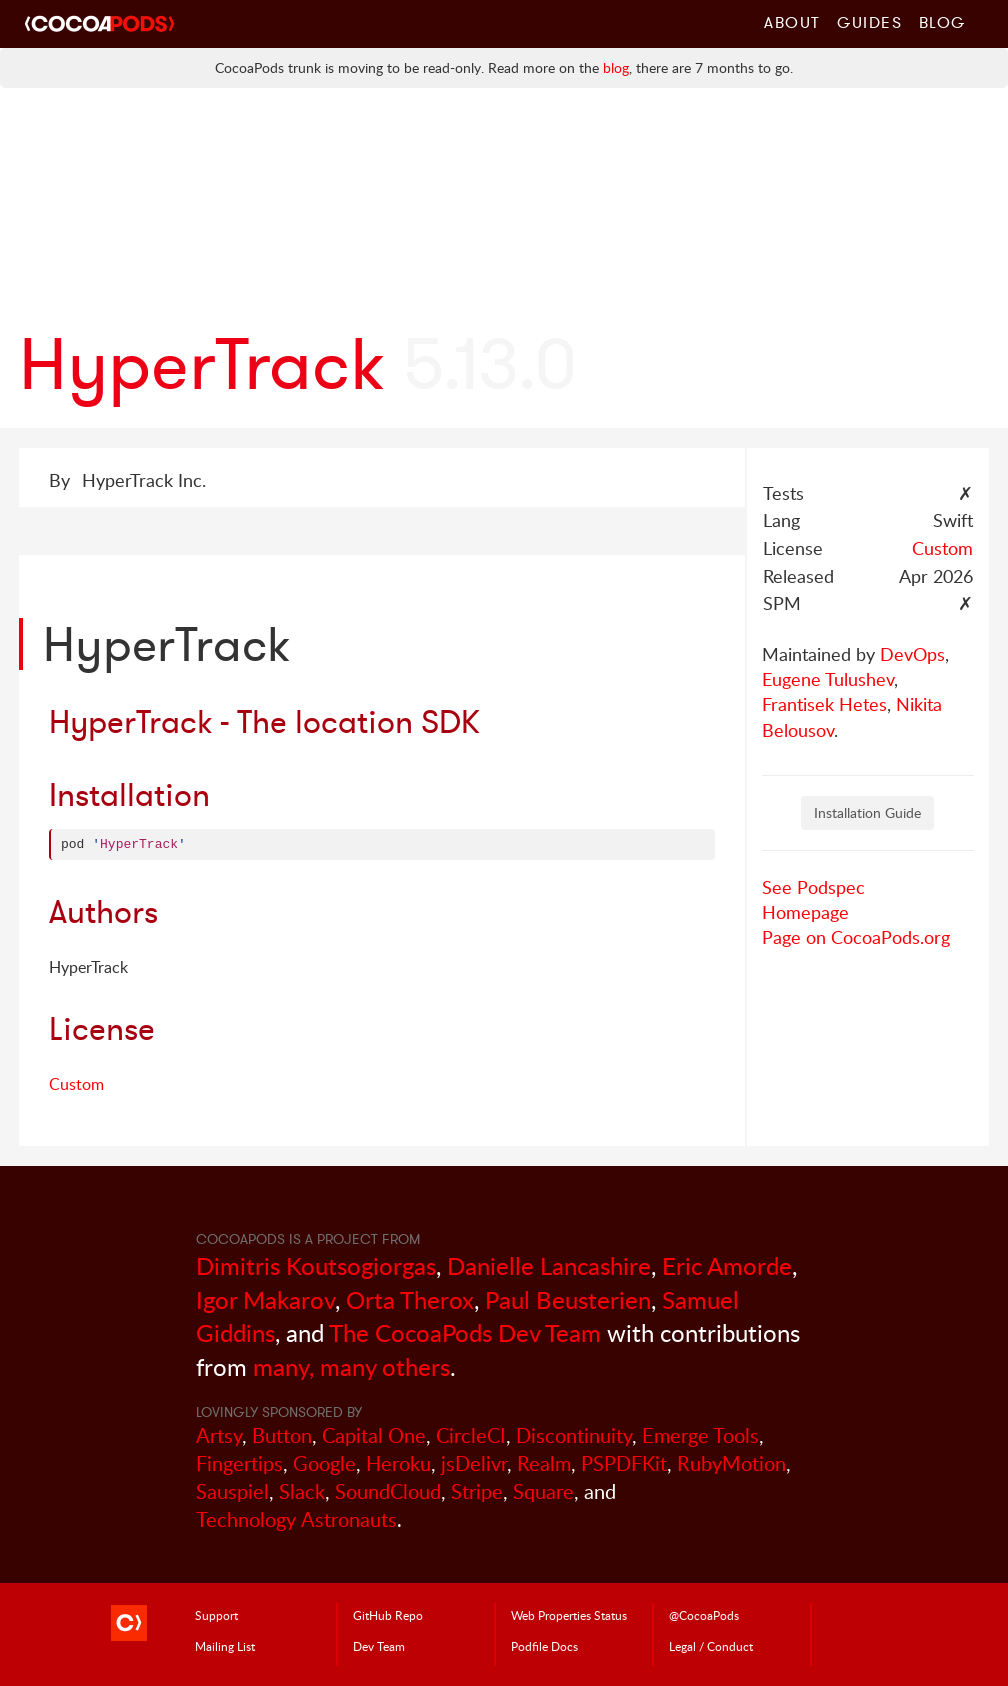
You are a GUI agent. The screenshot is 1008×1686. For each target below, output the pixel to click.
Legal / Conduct (711, 1646)
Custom (942, 548)
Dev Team (379, 1646)
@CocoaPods (704, 1615)
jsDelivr (474, 1463)
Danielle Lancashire (549, 1265)
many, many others (351, 1366)
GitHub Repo (388, 1615)
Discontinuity (574, 1435)
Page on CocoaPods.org (856, 937)
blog (616, 67)
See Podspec (813, 887)
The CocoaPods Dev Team (465, 1332)
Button (282, 1435)
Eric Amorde (727, 1265)
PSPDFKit (624, 1463)
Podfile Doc (544, 1646)
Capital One (374, 1435)
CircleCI (471, 1435)
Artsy (219, 1435)
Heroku (398, 1463)
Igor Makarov (265, 1299)
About (792, 22)
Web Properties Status (569, 1615)
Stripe (477, 1491)
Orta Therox (410, 1299)
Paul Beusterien (568, 1299)
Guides (870, 22)
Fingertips (239, 1463)
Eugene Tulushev (828, 679)
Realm (544, 1463)
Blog (942, 22)
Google (324, 1463)
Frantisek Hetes (824, 704)
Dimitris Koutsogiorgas (316, 1265)
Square (543, 1491)
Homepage (805, 912)
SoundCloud (388, 1491)
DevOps (912, 654)
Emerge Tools (700, 1435)
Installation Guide (867, 812)
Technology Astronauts (296, 1519)
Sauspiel (232, 1491)
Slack (302, 1491)
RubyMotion (731, 1463)
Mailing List (225, 1646)
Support (216, 1615)
